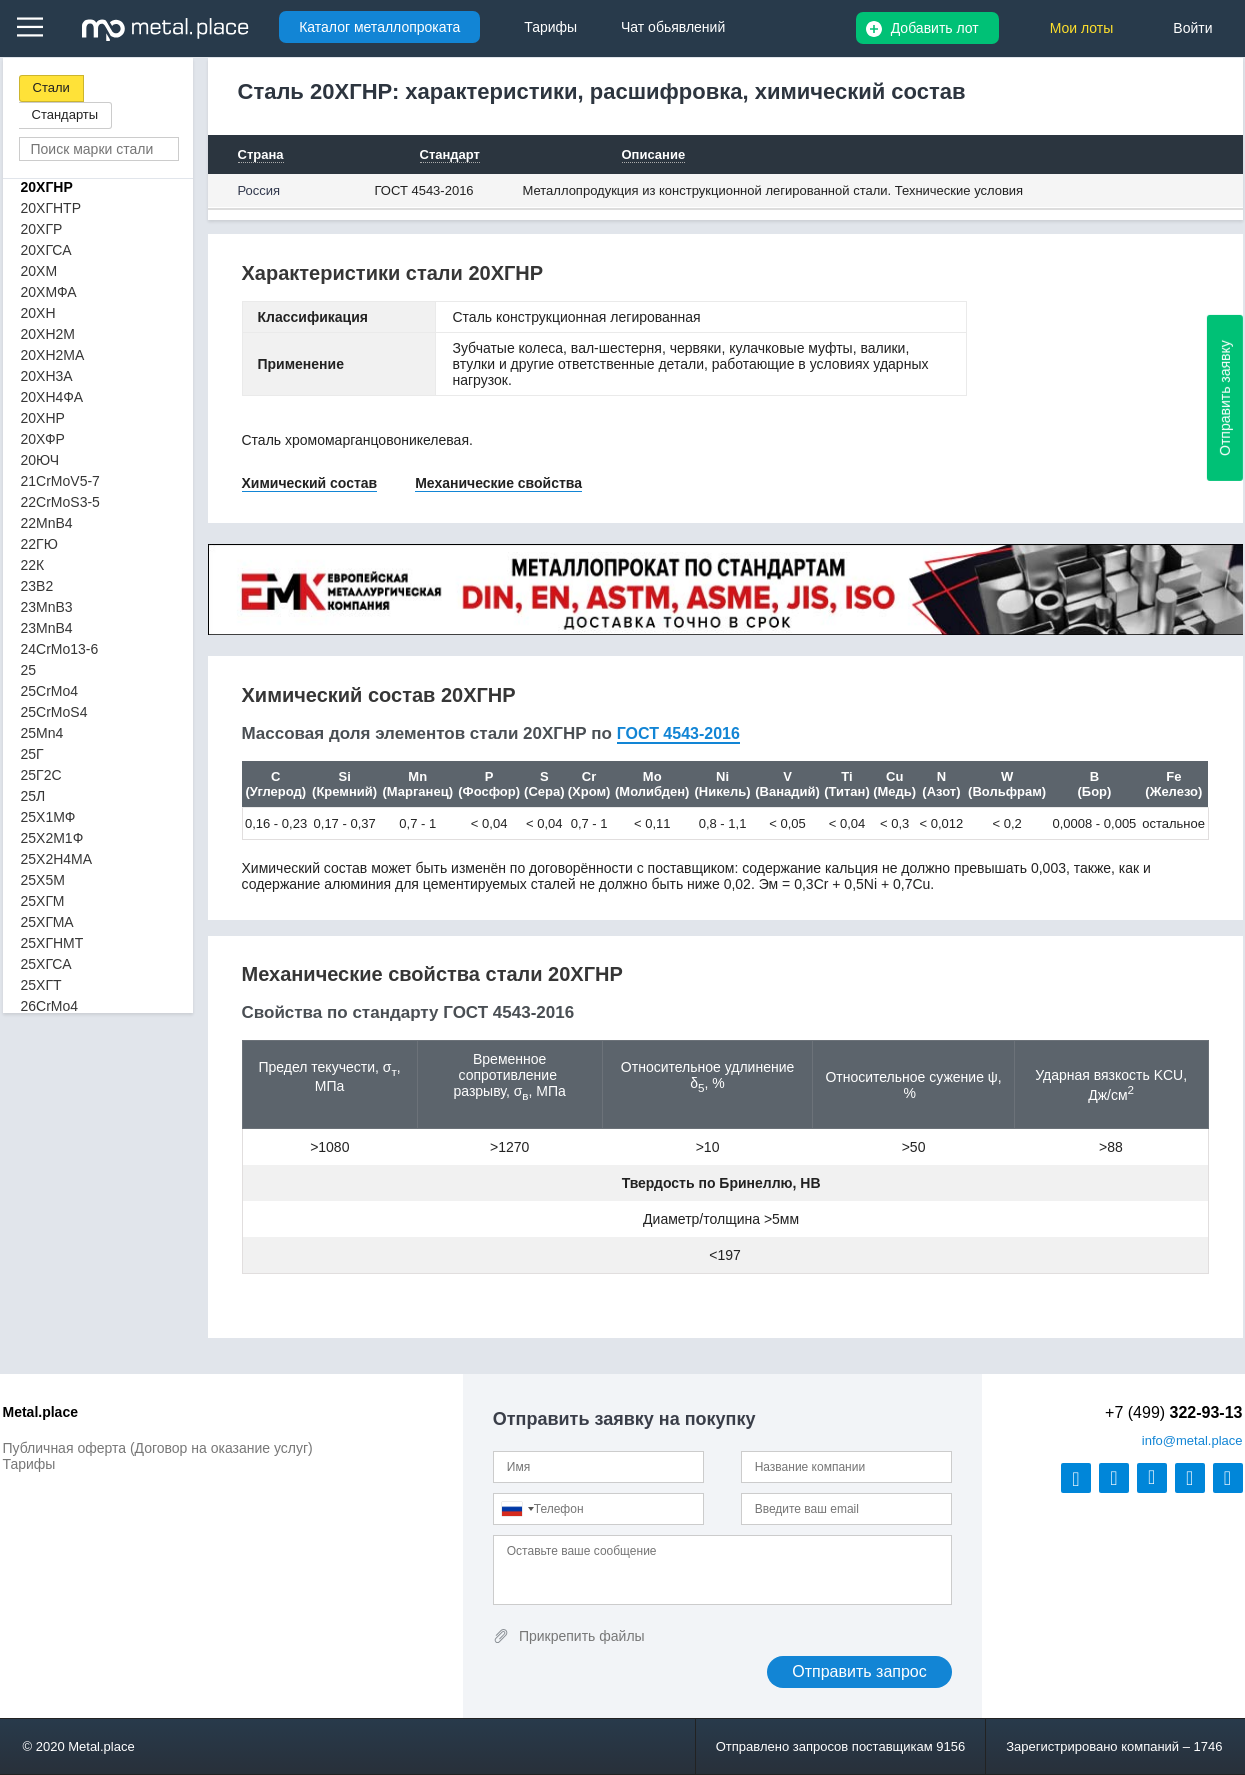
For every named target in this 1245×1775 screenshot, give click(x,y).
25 (29, 670)
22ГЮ (39, 544)
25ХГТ (41, 985)
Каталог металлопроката (379, 27)
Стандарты (65, 114)
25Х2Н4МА (57, 859)
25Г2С (41, 775)
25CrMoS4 (54, 712)
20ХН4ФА (52, 397)
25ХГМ (43, 901)
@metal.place (1192, 1440)
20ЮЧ (40, 460)
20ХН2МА (53, 355)
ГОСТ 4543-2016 (424, 190)
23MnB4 (47, 628)
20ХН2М (48, 334)
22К (33, 565)
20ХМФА (49, 292)
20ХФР (43, 439)
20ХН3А (47, 376)
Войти (1192, 28)
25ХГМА (47, 922)
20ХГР (42, 229)
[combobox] (517, 1509)
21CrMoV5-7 (60, 481)
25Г (32, 754)
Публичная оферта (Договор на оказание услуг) (158, 1448)
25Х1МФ (48, 817)
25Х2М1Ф (52, 838)
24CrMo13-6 (60, 649)
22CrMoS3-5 (60, 502)
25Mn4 (42, 733)
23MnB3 (47, 607)
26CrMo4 (50, 1006)
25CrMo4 (50, 691)
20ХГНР (47, 187)
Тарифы (29, 1464)
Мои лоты (1082, 28)
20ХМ (39, 271)
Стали (51, 87)
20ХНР (43, 418)
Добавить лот (935, 28)
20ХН (38, 313)
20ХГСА (46, 250)
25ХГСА (46, 964)
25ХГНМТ (52, 943)
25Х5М (43, 880)
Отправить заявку (1225, 398)
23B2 (37, 586)
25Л (33, 796)
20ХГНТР (51, 208)
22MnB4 (47, 523)
